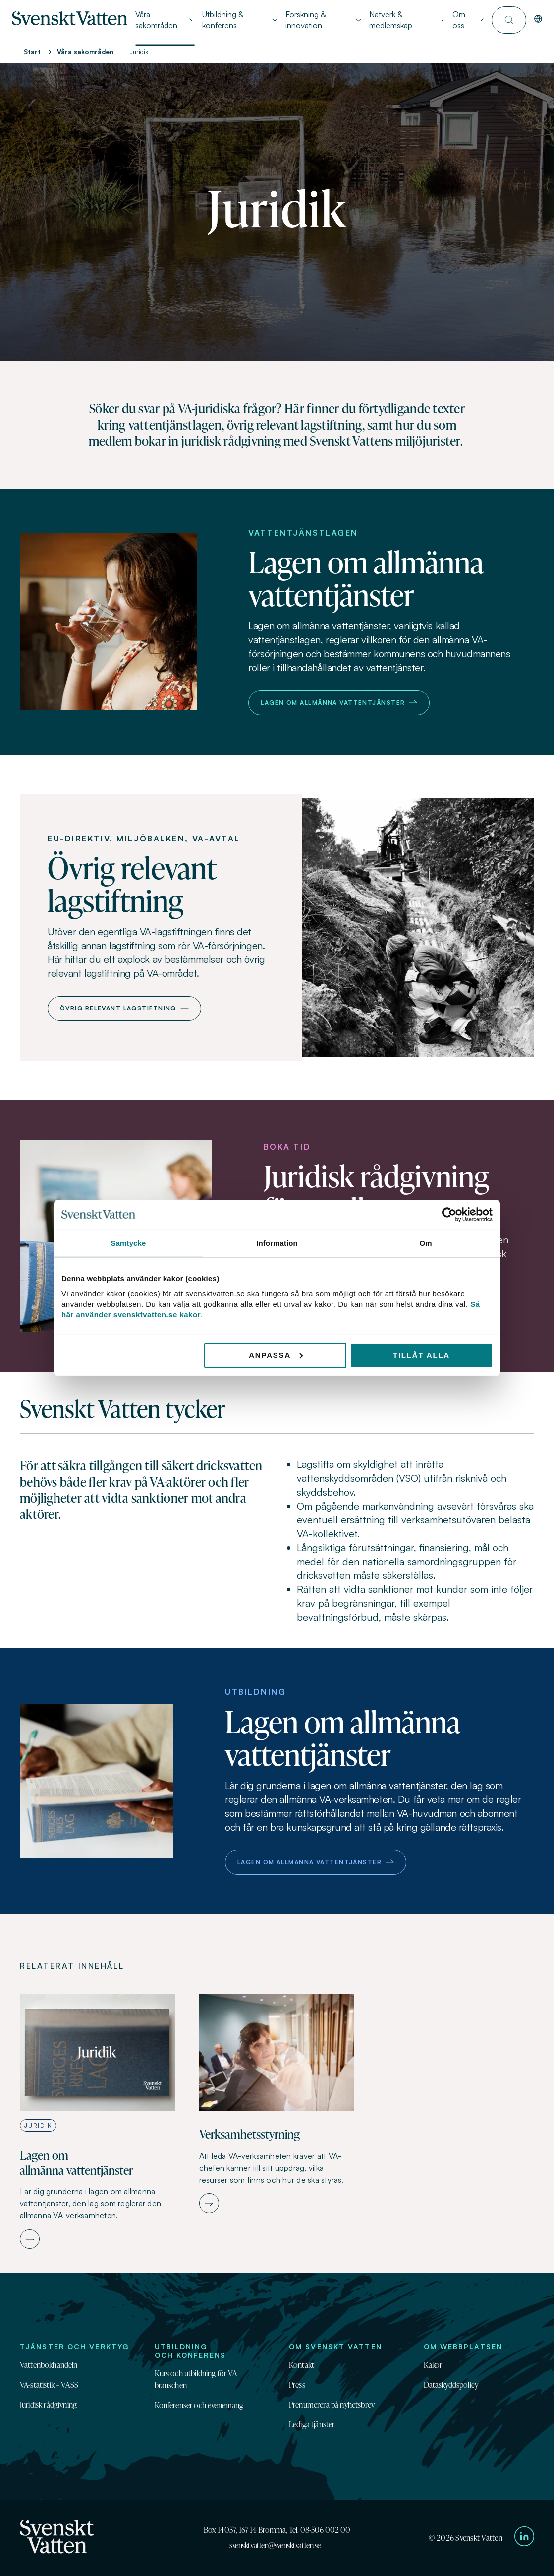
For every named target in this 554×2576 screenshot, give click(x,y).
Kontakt (301, 2364)
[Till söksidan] (509, 20)
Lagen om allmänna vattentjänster (339, 702)
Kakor (433, 2364)
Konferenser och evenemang (199, 2405)
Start (32, 52)
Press (297, 2384)
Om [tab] (425, 1243)
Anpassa (276, 1354)
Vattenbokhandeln (49, 2364)
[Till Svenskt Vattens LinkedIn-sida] (524, 2537)
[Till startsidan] (69, 22)
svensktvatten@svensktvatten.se (275, 2545)
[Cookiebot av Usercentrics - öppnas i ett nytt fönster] (449, 1214)
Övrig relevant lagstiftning (124, 1008)
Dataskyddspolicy (451, 2384)
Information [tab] (277, 1243)
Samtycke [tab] (128, 1243)
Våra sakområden (85, 52)
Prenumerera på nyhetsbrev (332, 2404)
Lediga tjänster (311, 2424)
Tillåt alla (421, 1354)
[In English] (538, 20)
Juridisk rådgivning (48, 2404)
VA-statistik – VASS (49, 2384)
